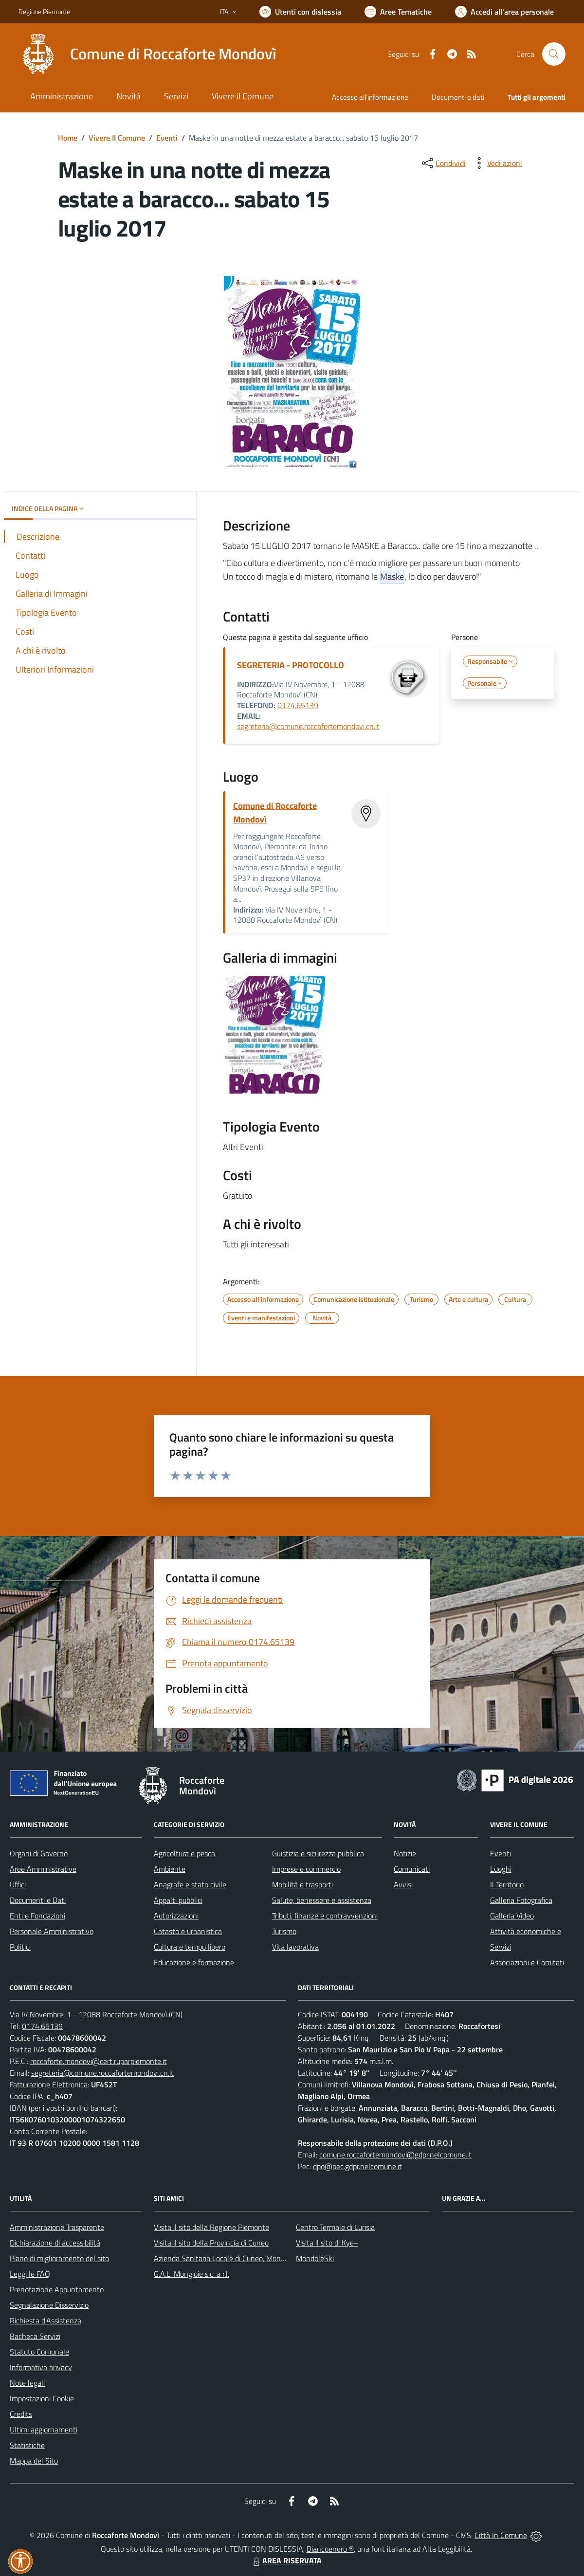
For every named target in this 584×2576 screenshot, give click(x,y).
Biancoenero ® (330, 2549)
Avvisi (403, 1884)
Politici (20, 1947)
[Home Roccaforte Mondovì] (147, 54)
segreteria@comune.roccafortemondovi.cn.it (308, 726)
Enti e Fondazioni (37, 1915)
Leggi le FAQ (30, 2274)
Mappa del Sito (34, 2460)
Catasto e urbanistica (188, 1931)
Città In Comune (500, 2535)
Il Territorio (507, 1884)
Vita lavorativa (295, 1947)
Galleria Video (512, 1915)
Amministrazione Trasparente (57, 2227)
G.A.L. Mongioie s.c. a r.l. (191, 2274)
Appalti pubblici (178, 1900)
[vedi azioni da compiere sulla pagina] (497, 163)
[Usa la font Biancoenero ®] (300, 11)
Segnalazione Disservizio (49, 2305)
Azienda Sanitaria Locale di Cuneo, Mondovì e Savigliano (244, 2258)
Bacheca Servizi (35, 2336)
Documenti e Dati (38, 1900)
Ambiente (169, 1869)
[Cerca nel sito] (554, 54)
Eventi (167, 138)
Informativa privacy (41, 2367)
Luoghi (500, 1869)
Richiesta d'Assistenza (45, 2320)
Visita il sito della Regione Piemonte (211, 2227)
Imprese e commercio (306, 1869)
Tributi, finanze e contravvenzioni (325, 1915)
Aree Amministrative (43, 1869)
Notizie (405, 1853)
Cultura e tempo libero (189, 1947)
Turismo (284, 1931)
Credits (21, 2414)
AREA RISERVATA (286, 2560)
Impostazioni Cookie (42, 2398)
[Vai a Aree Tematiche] (398, 11)
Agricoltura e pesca (184, 1853)
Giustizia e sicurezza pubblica (318, 1853)
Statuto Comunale (39, 2351)
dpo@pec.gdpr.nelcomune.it (357, 2166)
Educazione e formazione (194, 1962)
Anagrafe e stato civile (190, 1884)
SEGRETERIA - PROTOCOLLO (290, 665)
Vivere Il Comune (117, 138)
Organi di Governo (39, 1853)
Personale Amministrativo (51, 1931)
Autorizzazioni (176, 1915)
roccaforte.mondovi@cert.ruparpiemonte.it (98, 2061)
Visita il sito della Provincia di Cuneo (211, 2242)
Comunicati (412, 1869)
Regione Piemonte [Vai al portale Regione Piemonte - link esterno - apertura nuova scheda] (44, 11)
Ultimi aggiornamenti (43, 2429)
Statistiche (27, 2445)
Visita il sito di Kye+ (327, 2242)
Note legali (27, 2383)
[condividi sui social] (443, 163)
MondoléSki (315, 2258)
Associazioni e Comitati (527, 1962)
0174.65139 (297, 705)
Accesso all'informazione (370, 97)
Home (67, 138)
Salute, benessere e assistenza (321, 1900)
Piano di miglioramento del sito (59, 2258)
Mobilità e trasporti (302, 1884)
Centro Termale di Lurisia (335, 2227)
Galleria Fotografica (521, 1900)
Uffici (18, 1884)
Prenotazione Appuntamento (57, 2289)
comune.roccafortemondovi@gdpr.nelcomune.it (395, 2154)
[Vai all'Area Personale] (504, 11)
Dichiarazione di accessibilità (55, 2242)
